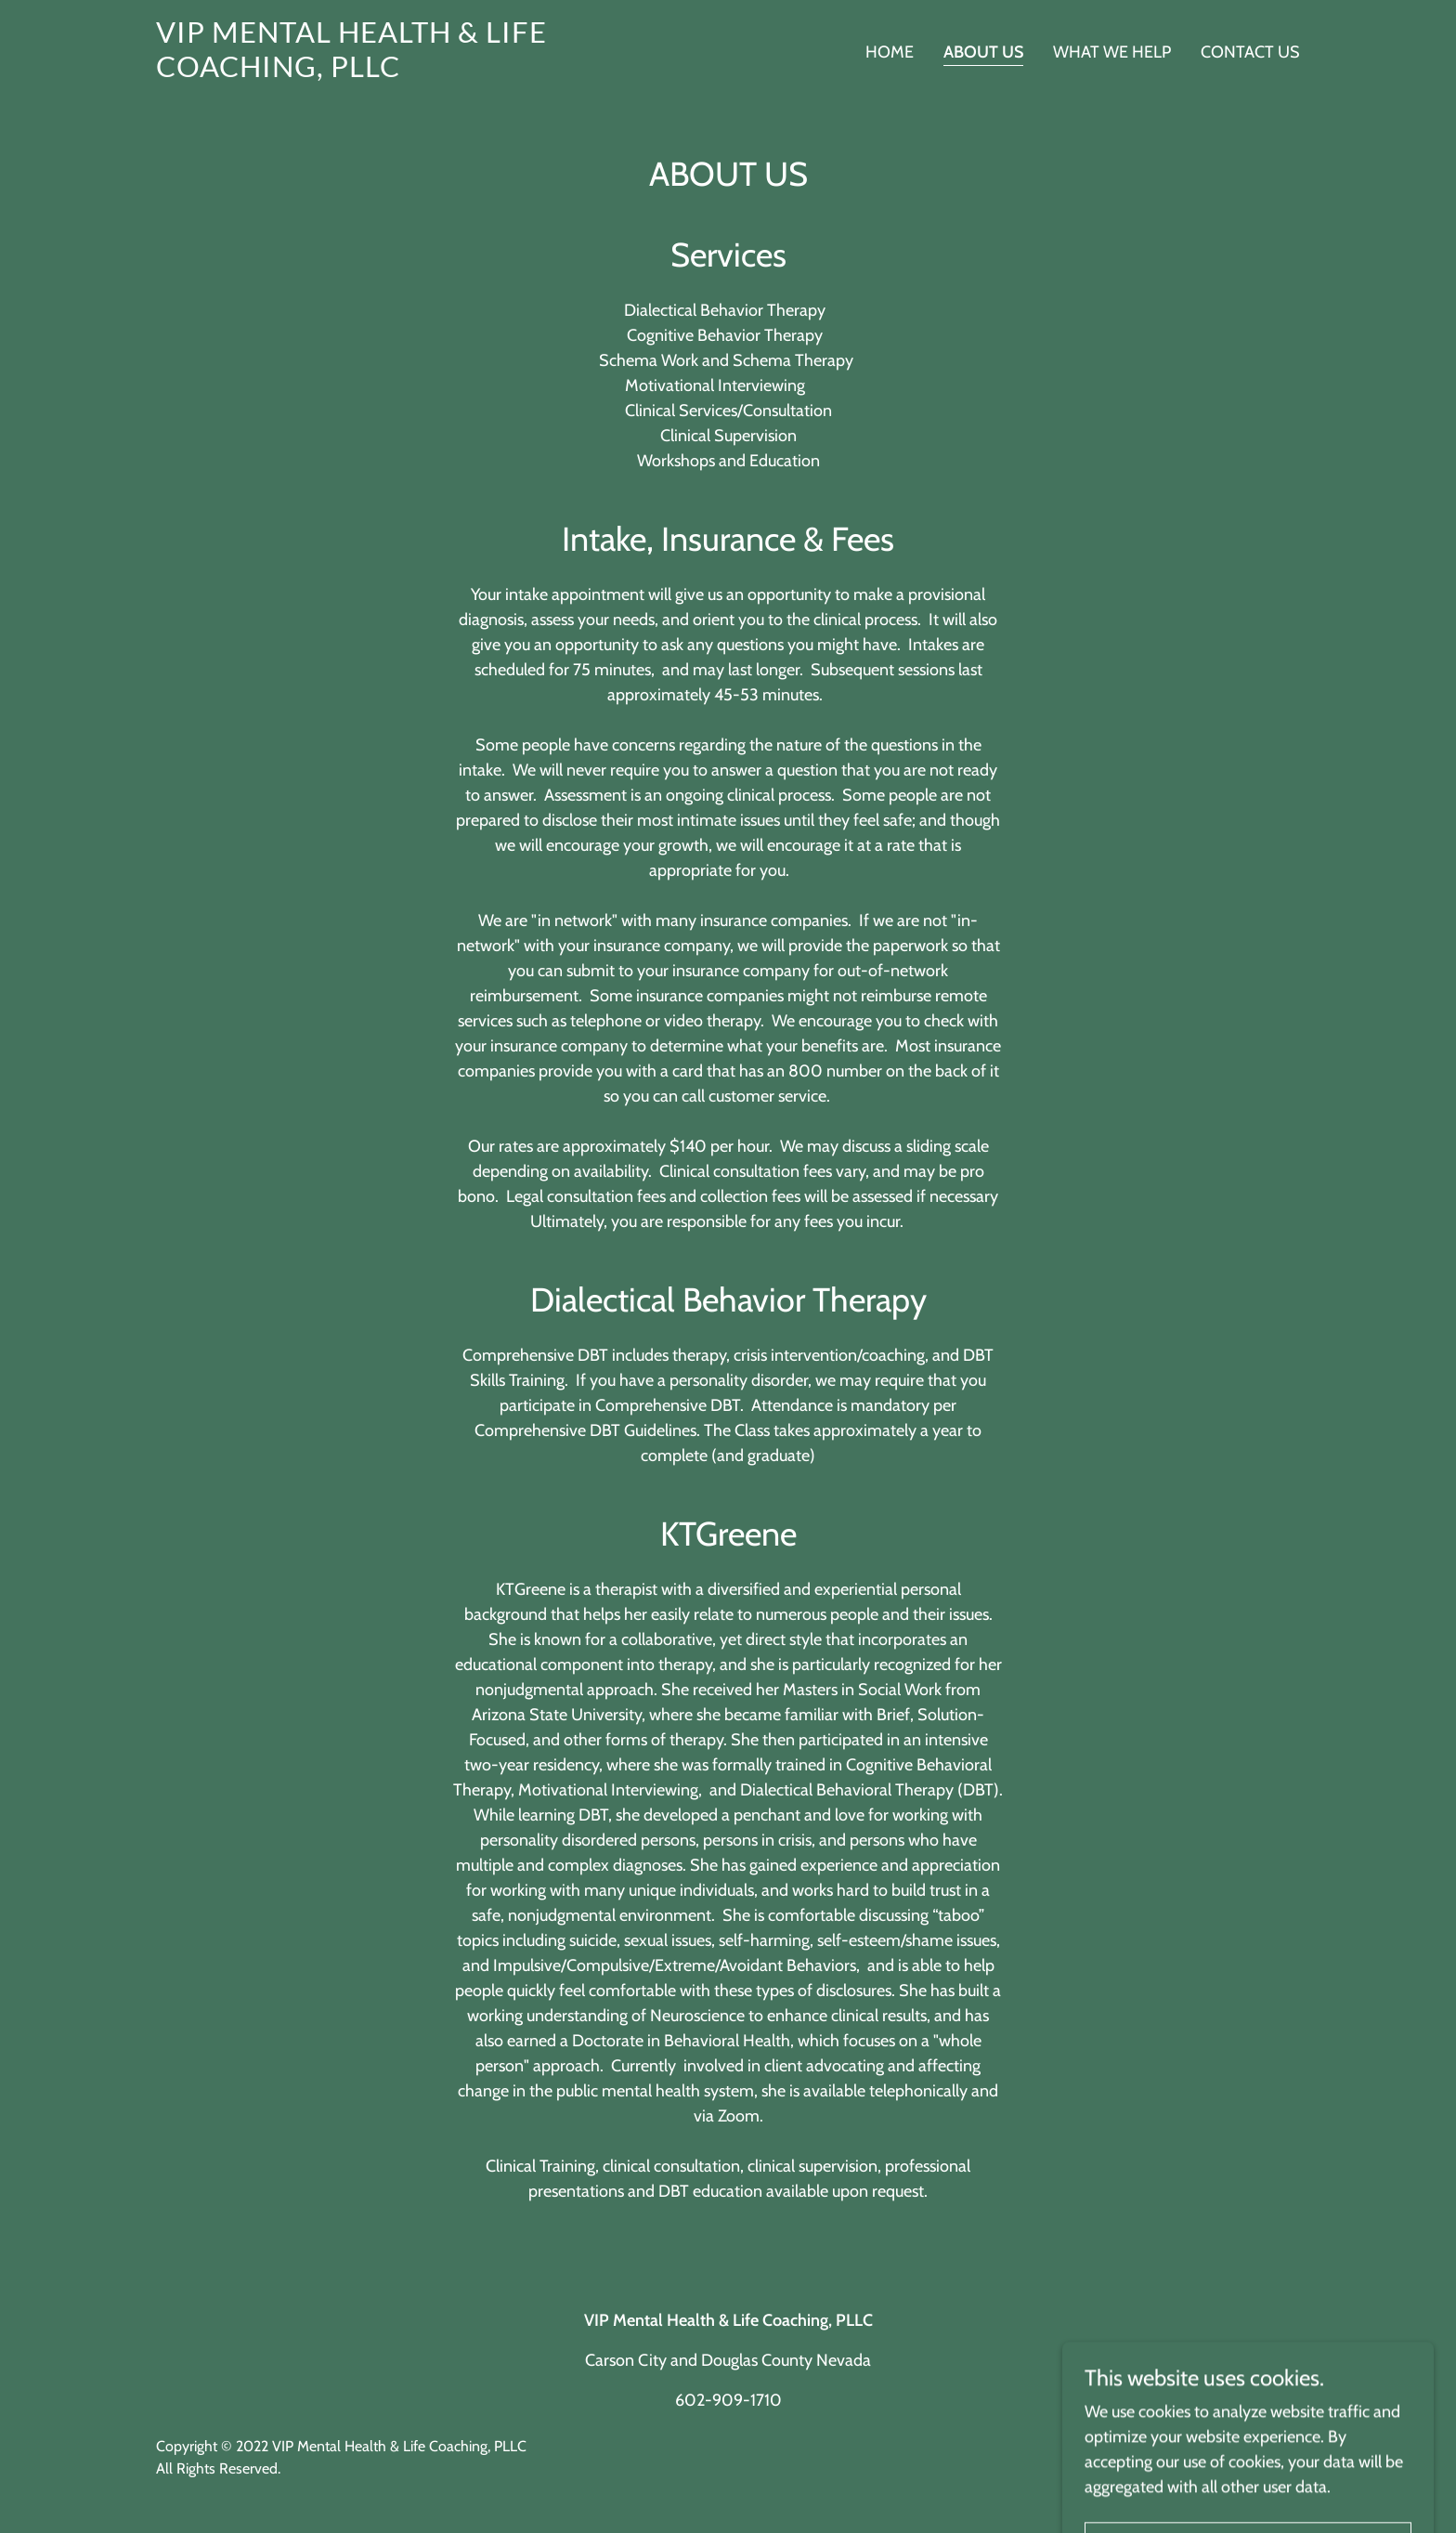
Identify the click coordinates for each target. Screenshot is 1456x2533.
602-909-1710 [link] (728, 2400)
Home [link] (889, 52)
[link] (356, 71)
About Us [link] (983, 52)
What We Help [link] (1112, 52)
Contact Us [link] (1250, 52)
